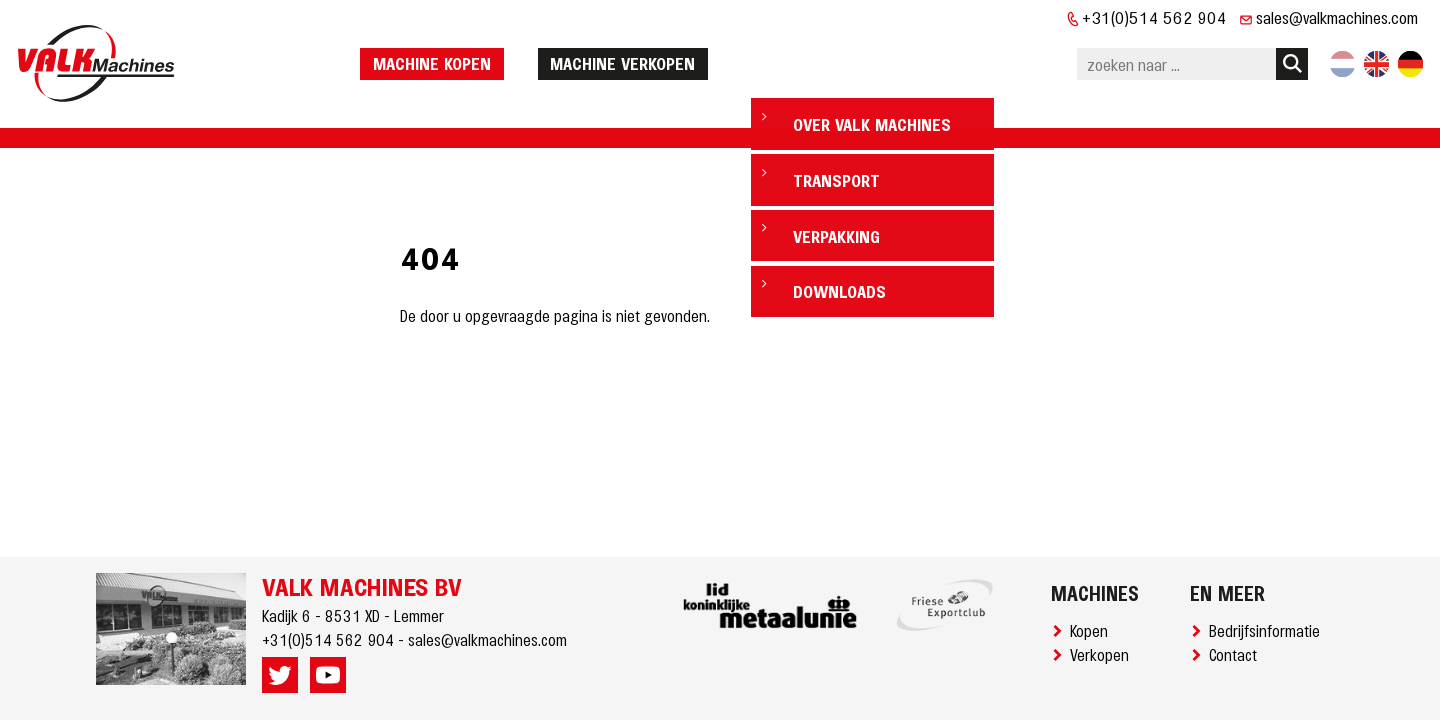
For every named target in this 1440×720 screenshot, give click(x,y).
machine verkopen (673, 53)
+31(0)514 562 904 (1154, 17)
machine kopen (483, 53)
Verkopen (1103, 654)
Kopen (1093, 630)
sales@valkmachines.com (1337, 17)
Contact (1237, 654)
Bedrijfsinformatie (1268, 630)
